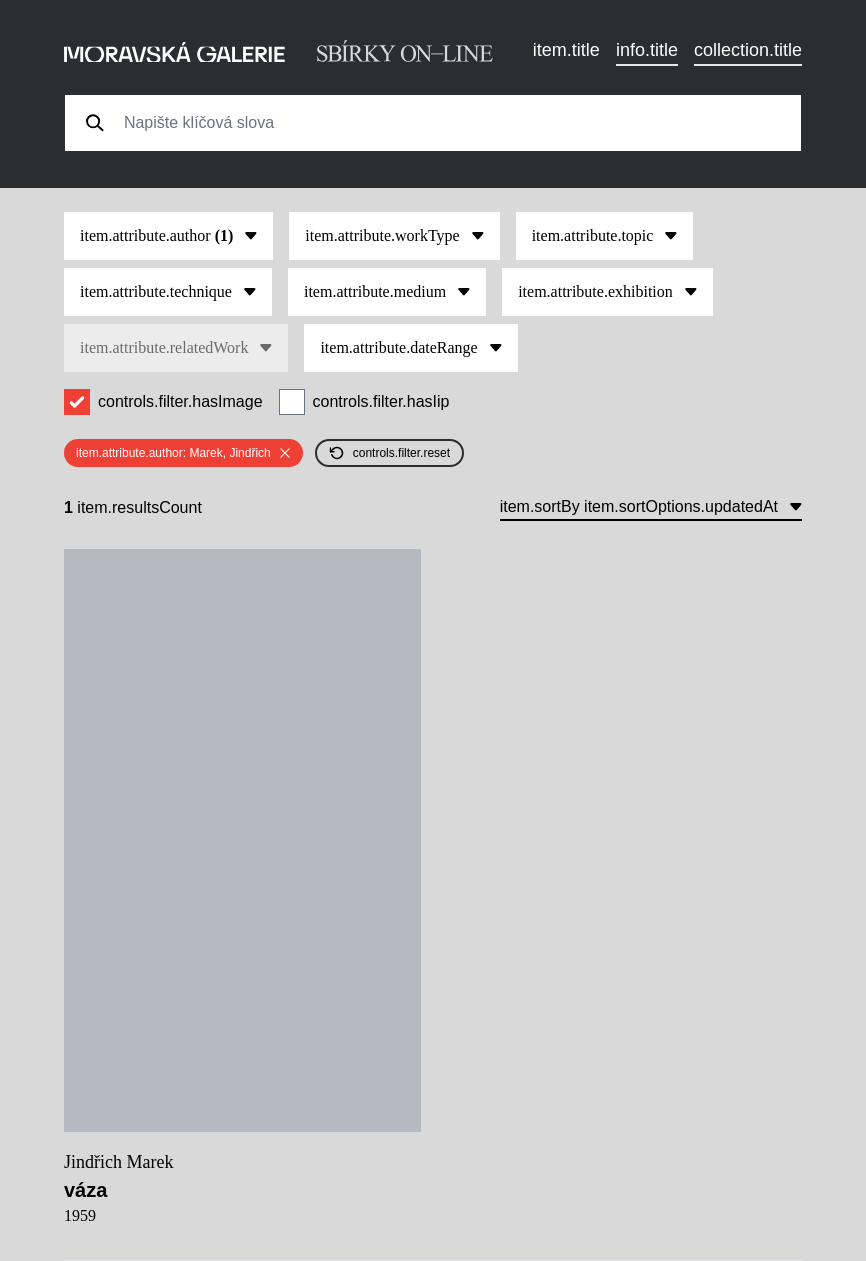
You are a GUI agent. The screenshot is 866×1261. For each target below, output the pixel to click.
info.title (647, 50)
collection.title (748, 50)
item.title (566, 50)
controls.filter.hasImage (180, 401)
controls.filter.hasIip (381, 401)
